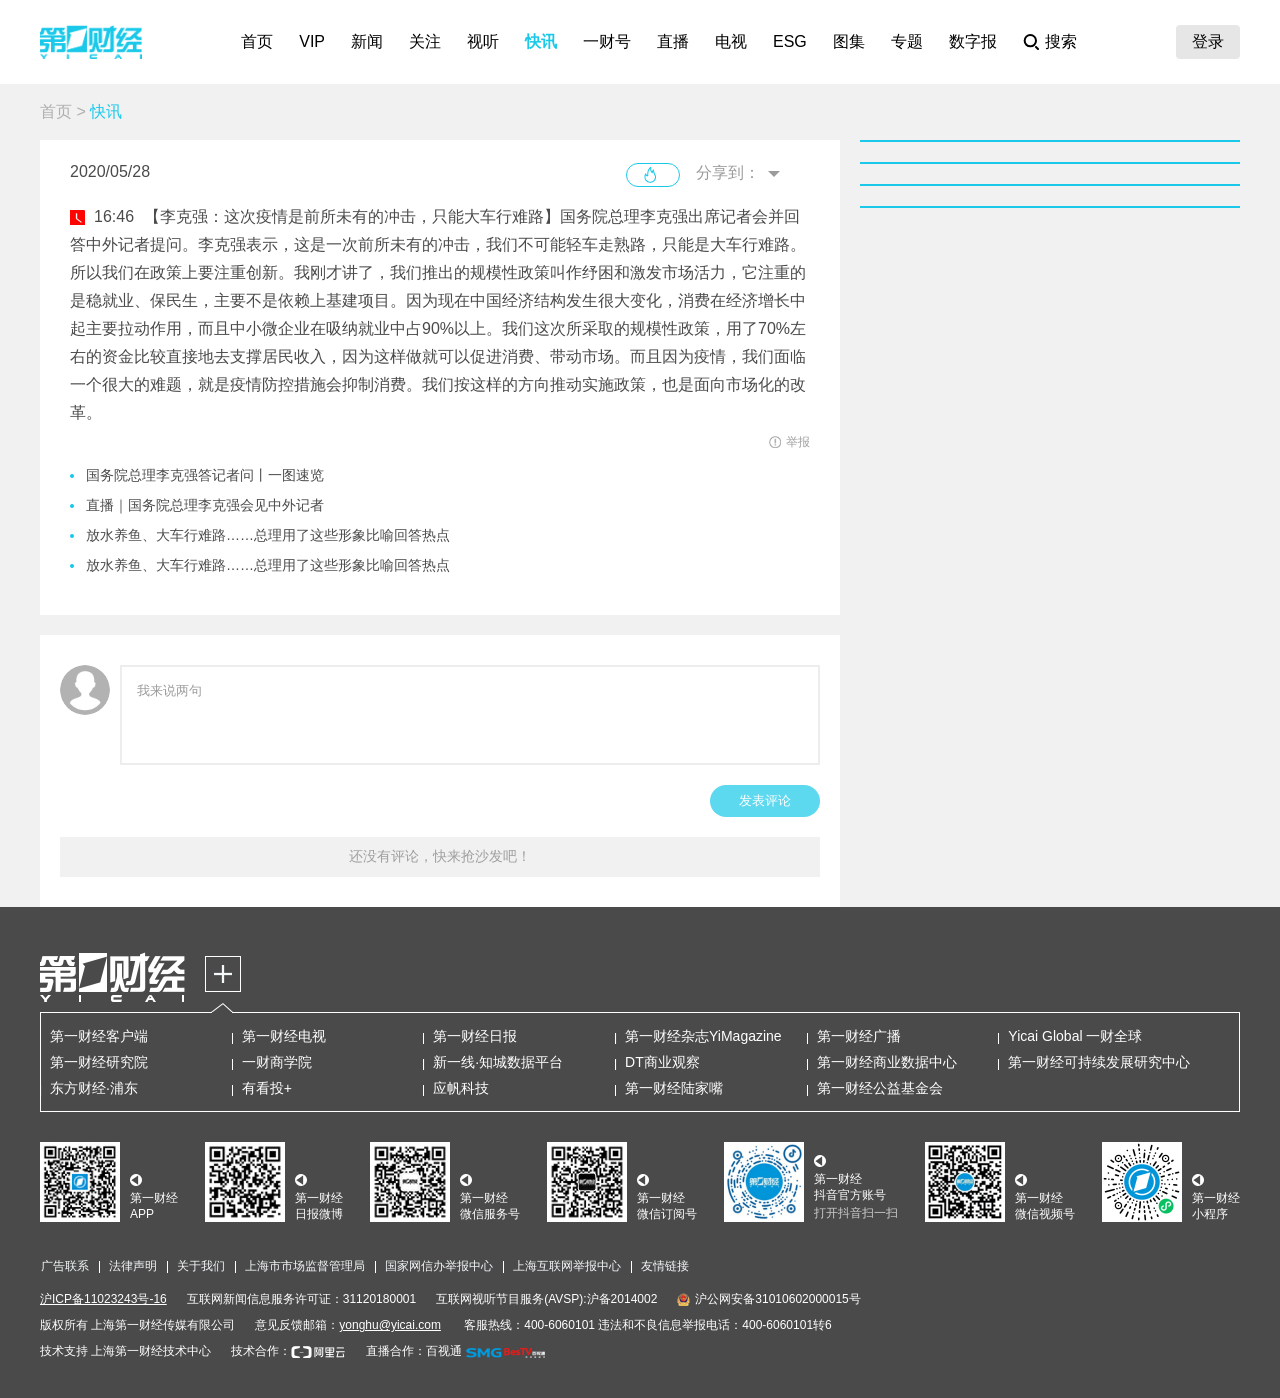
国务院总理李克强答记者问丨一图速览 (205, 475)
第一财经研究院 (99, 1062)
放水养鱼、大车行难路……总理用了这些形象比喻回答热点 (268, 535)
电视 (731, 41)
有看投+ (267, 1088)
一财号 (607, 41)
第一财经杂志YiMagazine (703, 1036)
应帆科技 (461, 1088)
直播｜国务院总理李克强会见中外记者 (205, 505)
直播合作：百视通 (414, 1351)
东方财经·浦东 (94, 1088)
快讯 (541, 41)
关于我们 (201, 1266)
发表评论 (765, 800)
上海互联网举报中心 (567, 1266)
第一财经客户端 (99, 1036)
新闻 (367, 41)
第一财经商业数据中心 (887, 1062)
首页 (257, 41)
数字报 (973, 41)
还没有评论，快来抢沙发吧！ (440, 856)
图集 (849, 41)
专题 (907, 41)
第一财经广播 (859, 1036)
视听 (483, 41)
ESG (790, 41)
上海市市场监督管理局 (305, 1266)
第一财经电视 (284, 1036)
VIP (312, 41)
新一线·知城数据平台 (498, 1062)
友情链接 (665, 1266)
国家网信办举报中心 (439, 1266)
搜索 (1061, 41)
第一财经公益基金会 (880, 1088)
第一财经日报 (475, 1036)
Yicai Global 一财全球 (1075, 1036)
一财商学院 (277, 1062)
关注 (425, 41)
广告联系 (65, 1266)
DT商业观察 (662, 1062)
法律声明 (133, 1266)
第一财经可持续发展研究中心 (1099, 1062)
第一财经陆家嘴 (674, 1088)
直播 (673, 41)
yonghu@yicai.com (390, 1325)
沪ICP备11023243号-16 (103, 1299)
